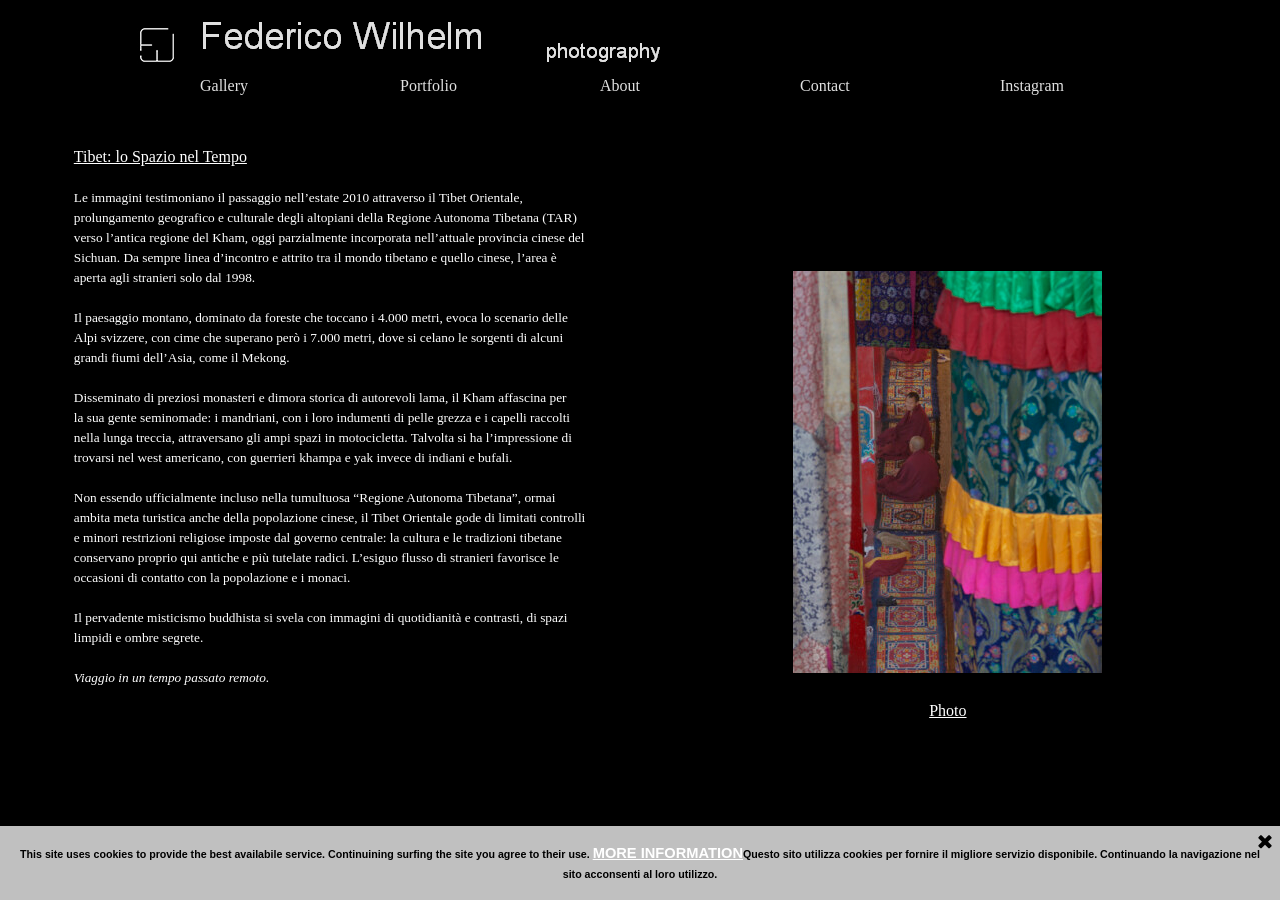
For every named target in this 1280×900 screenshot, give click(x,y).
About (620, 85)
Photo (947, 710)
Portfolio (428, 85)
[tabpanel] (434, 426)
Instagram (1032, 85)
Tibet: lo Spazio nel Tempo (160, 156)
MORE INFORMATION (668, 853)
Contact (825, 85)
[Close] (1265, 843)
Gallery (224, 85)
